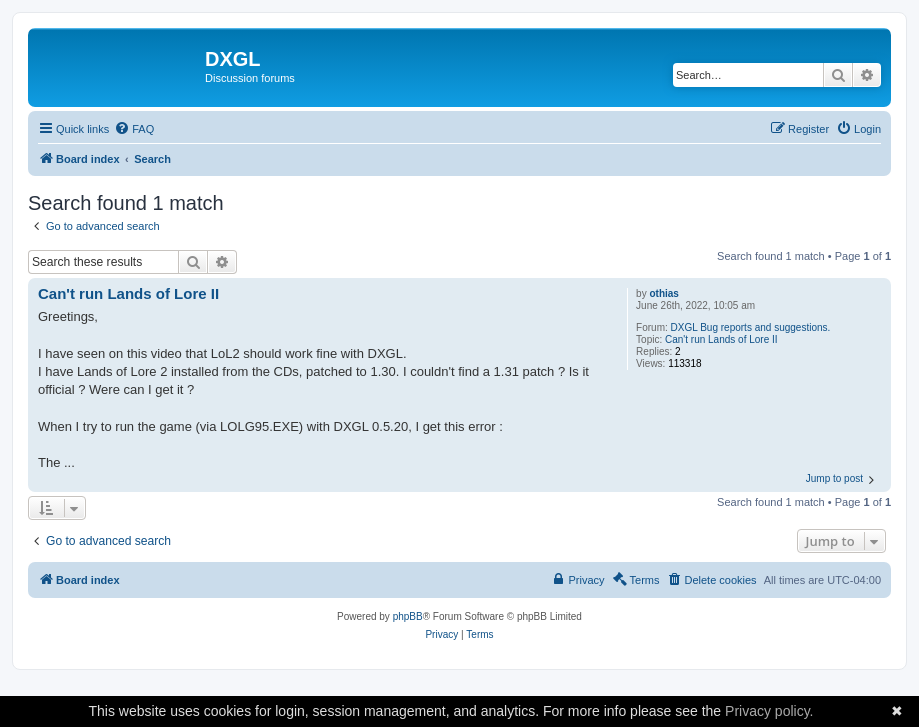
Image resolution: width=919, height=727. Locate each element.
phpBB (408, 616)
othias (663, 293)
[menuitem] (134, 129)
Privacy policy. (769, 711)
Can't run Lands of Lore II (721, 339)
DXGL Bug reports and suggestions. (751, 327)
